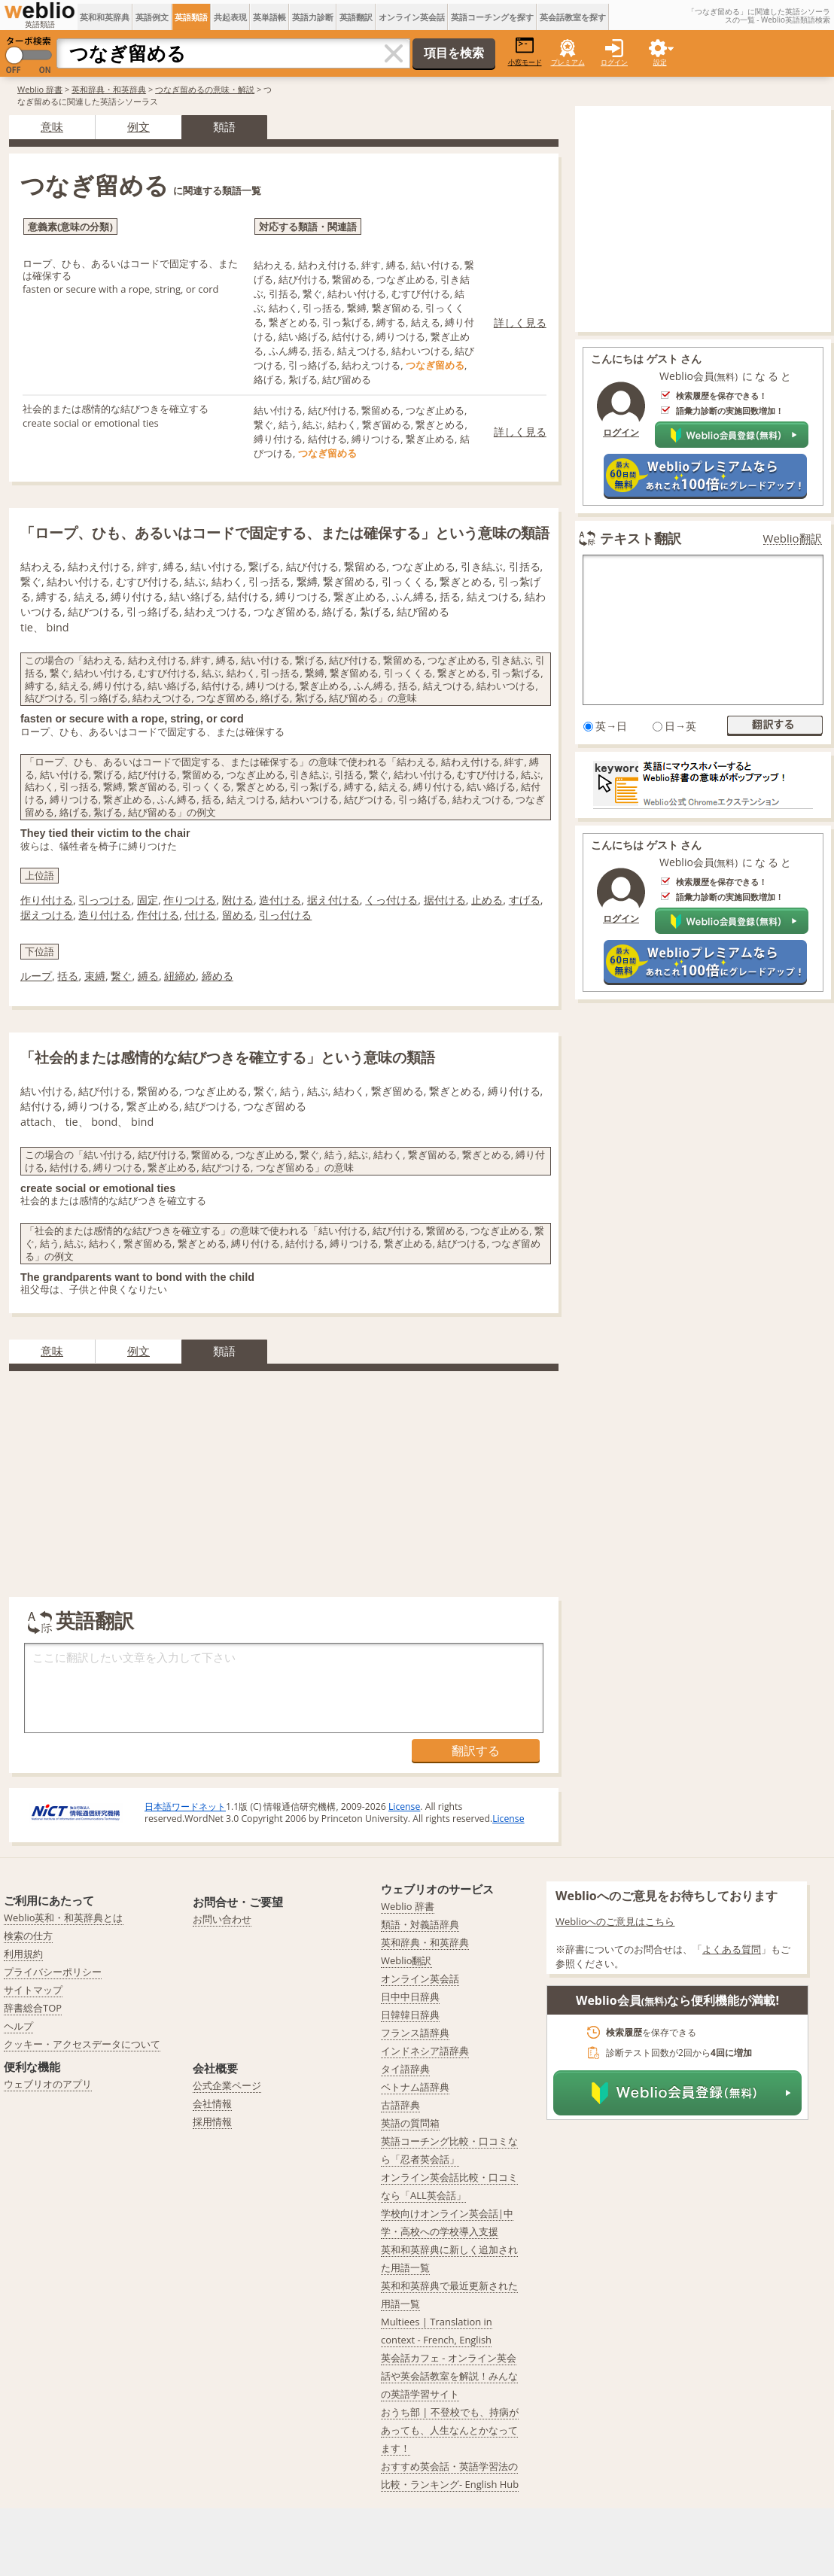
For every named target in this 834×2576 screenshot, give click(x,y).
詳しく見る (520, 322)
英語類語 (191, 17)
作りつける (189, 900)
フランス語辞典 (415, 2032)
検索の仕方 (28, 1935)
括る (67, 976)
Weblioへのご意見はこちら (615, 1921)
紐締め (180, 976)
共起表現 (230, 17)
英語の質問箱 (410, 2123)
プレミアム (568, 62)
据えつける (46, 915)
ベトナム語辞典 (415, 2087)
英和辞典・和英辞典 (109, 89)
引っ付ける (285, 915)
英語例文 (152, 17)
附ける (238, 900)
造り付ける (104, 915)
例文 (138, 126)
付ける (200, 915)
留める (238, 915)
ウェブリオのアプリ (48, 2084)
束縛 (94, 976)
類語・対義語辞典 (420, 1924)
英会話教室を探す (573, 17)
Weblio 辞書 (39, 89)
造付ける (280, 900)
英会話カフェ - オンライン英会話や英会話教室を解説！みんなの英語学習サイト (449, 2376)
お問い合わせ (222, 1919)
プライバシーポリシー (53, 1971)
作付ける (158, 915)
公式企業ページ (227, 2085)
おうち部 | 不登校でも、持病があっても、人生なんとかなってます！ (450, 2430)
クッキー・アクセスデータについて (82, 2044)
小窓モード (525, 51)
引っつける (104, 900)
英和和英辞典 (104, 17)
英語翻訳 (356, 17)
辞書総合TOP (33, 2008)
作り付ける (46, 900)
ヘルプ (18, 2026)
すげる (524, 900)
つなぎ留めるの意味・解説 (204, 89)
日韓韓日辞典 (410, 2014)
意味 (52, 126)
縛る (148, 976)
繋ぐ (121, 976)
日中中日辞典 (410, 1996)
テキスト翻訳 (640, 538)
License (404, 1806)
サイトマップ (33, 1990)
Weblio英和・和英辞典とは (63, 1917)
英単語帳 (269, 17)
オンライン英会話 (412, 17)
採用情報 (212, 2121)
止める (487, 900)
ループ (36, 976)
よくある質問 (731, 1949)
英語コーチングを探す (492, 17)
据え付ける (333, 900)
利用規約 (23, 1953)
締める (217, 976)
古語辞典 (400, 2105)
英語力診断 (312, 17)
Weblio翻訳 (792, 538)
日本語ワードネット (185, 1806)
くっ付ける (391, 900)
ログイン (614, 62)
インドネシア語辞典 (425, 2050)
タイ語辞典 (405, 2069)
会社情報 (212, 2103)
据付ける (445, 900)
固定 (147, 900)
